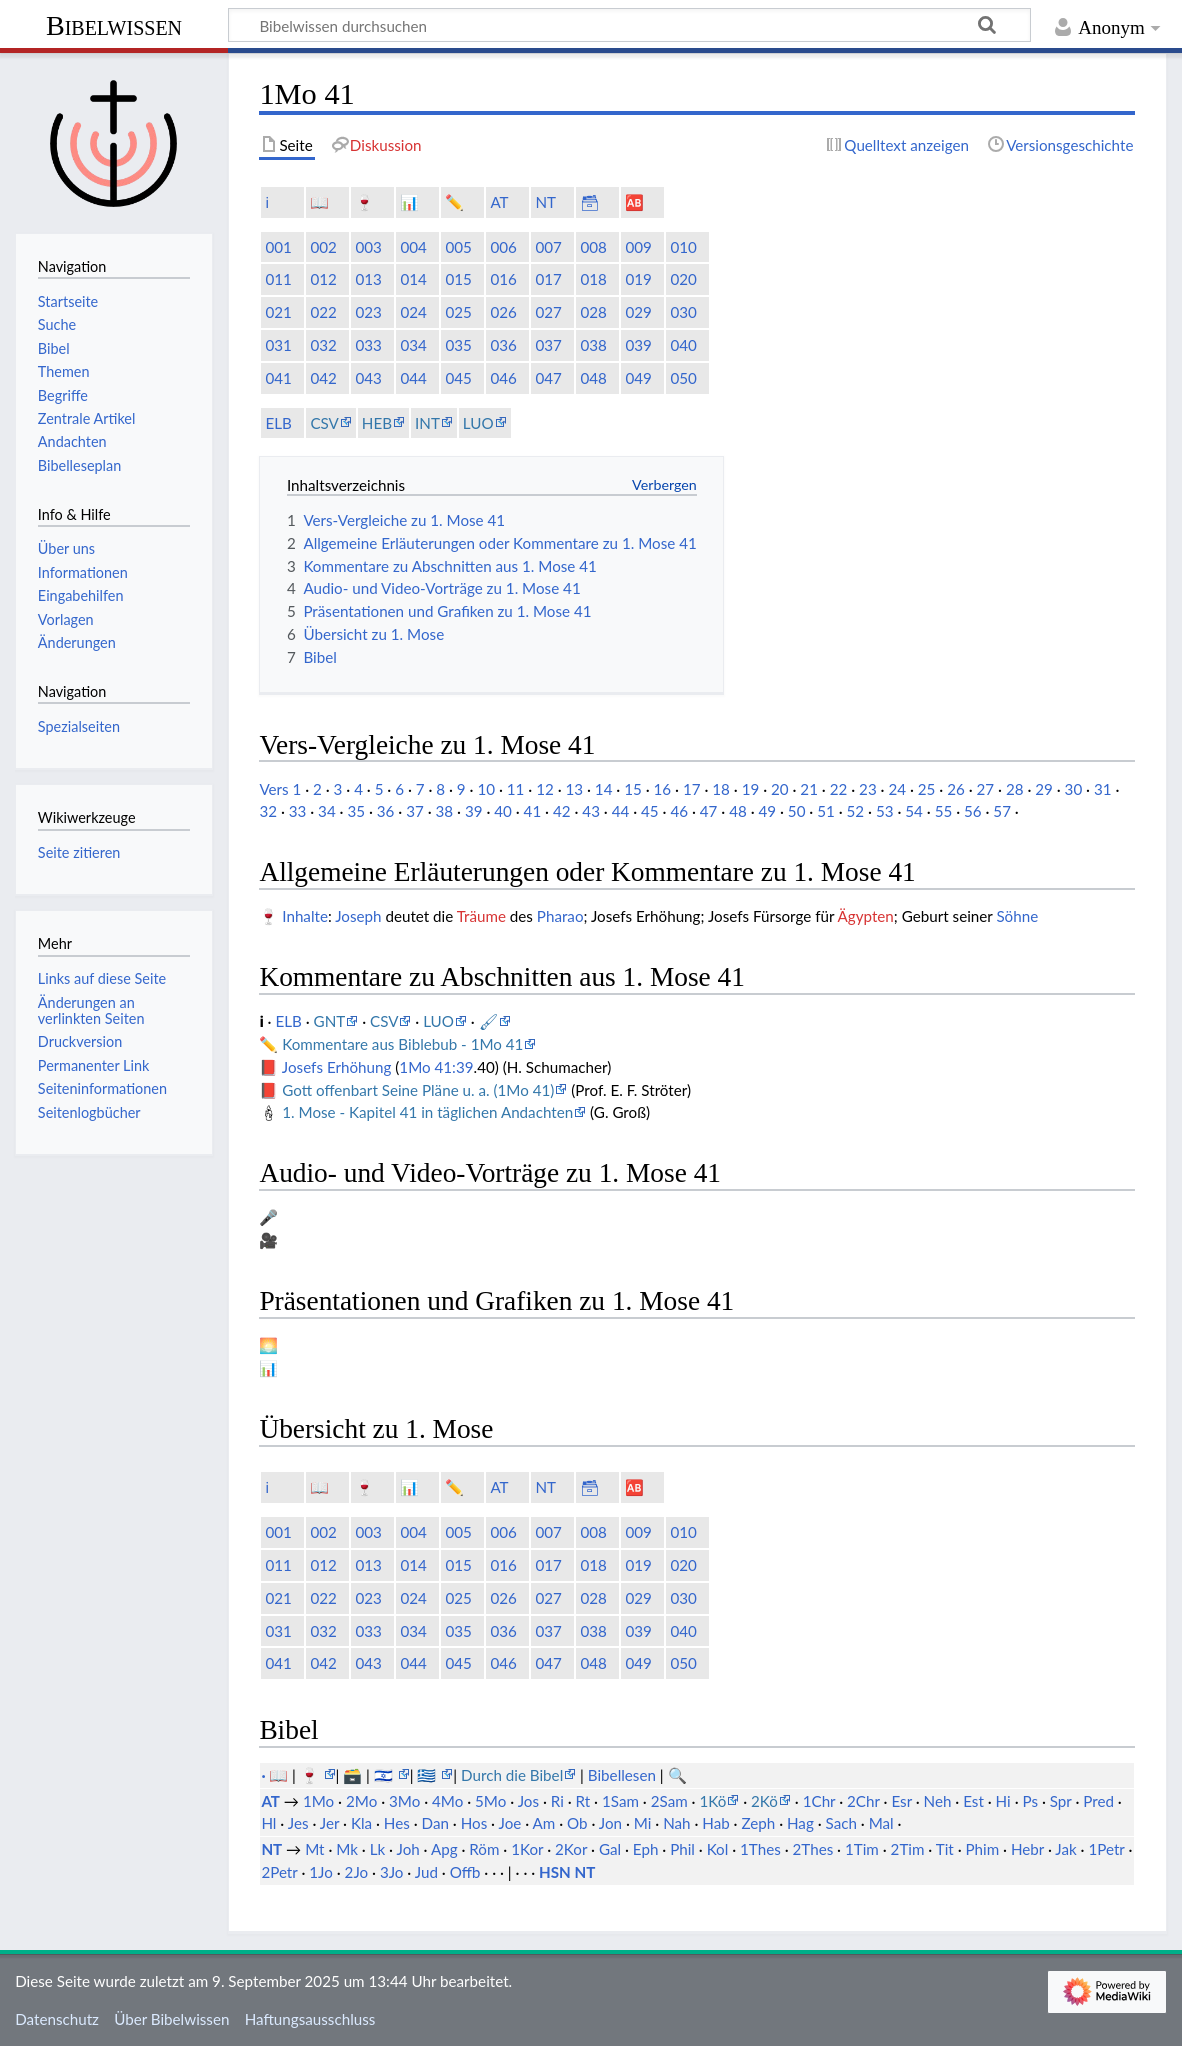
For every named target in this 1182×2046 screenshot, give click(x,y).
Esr (901, 1801)
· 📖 (276, 1775)
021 (278, 312)
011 (278, 279)
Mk (347, 1849)
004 (413, 247)
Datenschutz (57, 2019)
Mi (643, 1823)
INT (427, 423)
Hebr (1027, 1849)
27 (986, 789)
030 (683, 312)
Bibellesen (622, 1775)
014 (413, 279)
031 (278, 345)
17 (692, 789)
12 (545, 789)
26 (956, 789)
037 (548, 345)
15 (633, 789)
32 (268, 811)
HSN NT (567, 1872)
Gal (610, 1849)
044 (413, 378)
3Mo (404, 1801)
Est (973, 1801)
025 (458, 312)
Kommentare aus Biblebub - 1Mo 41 (402, 1044)
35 (356, 811)
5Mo (490, 1801)
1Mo (318, 1801)
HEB (377, 423)
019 (638, 279)
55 (944, 811)
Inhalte (305, 916)
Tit (945, 1849)
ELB (278, 423)
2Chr (863, 1801)
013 (368, 279)
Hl (268, 1823)
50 (797, 811)
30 (1074, 789)
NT (545, 202)
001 (278, 247)
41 (533, 811)
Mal (881, 1823)
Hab (715, 1823)
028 (593, 312)
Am (544, 1823)
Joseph (358, 916)
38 (445, 811)
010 (683, 247)
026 (503, 312)
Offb (465, 1872)
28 (1015, 789)
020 (683, 279)
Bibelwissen (114, 25)
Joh (407, 1849)
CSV (324, 423)
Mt (314, 1849)
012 (323, 279)
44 (621, 811)
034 (413, 345)
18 (721, 789)
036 (503, 345)
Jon (610, 1823)
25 (927, 789)
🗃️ (352, 1775)
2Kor (571, 1849)
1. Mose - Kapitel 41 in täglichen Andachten (427, 1112)
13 (574, 789)
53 (885, 811)
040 (683, 345)
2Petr (279, 1872)
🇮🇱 (385, 1775)
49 (767, 811)
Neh (938, 1801)
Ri (557, 1801)
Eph (646, 1849)
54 (914, 811)
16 (663, 789)
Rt (583, 1801)
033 (368, 345)
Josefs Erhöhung (337, 1067)
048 (593, 378)
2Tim (908, 1849)
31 (1103, 789)
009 (638, 247)
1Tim (862, 1849)
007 (548, 247)
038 (593, 345)
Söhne (1017, 916)
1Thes (760, 1849)
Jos (528, 1801)
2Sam (669, 1801)
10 (486, 789)
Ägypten (866, 916)
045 (458, 378)
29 (1044, 789)
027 (548, 312)
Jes (298, 1823)
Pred (1098, 1801)
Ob (577, 1823)
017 (548, 279)
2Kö (764, 1801)
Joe (510, 1823)
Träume (481, 916)
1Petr (1106, 1849)
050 (683, 378)
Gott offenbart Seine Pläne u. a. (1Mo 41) (418, 1090)
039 (638, 345)
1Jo (321, 1872)
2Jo (357, 1872)
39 (474, 811)
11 (516, 789)
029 (638, 312)
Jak (1065, 1849)
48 (738, 811)
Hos (474, 1823)
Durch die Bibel (512, 1775)
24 (897, 789)
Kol (718, 1849)
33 (298, 811)
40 (503, 811)
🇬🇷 (428, 1775)
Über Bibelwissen (171, 2019)
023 (368, 312)
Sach (841, 1823)
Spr (1061, 1801)
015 (458, 279)
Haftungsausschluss (310, 2019)
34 (327, 811)
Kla (361, 1823)
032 (323, 345)
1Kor (527, 1849)
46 (679, 811)
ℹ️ (267, 202)
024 (413, 312)
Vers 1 (280, 789)
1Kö (712, 1801)
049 (638, 378)
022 (323, 312)
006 (503, 247)
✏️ (454, 202)
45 (650, 811)
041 (278, 378)
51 (826, 811)
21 (809, 789)
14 (604, 789)
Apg (444, 1849)
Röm (484, 1849)
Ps (1030, 1801)
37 (415, 811)
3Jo (392, 1872)
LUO (478, 423)
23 (868, 789)
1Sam (620, 1801)
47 (709, 811)
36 (386, 811)
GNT (330, 1021)
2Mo (361, 1801)
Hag (800, 1823)
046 (503, 378)
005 (458, 247)
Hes (397, 1823)
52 (856, 811)
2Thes (813, 1849)
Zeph (758, 1823)
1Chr (819, 1801)
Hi (1003, 1801)
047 (548, 378)
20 (780, 789)
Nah (676, 1823)
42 (562, 811)
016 (503, 279)
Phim (982, 1849)
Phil (682, 1849)
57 (1002, 811)
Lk (378, 1849)
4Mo (447, 1801)
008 (593, 247)
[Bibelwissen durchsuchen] (629, 25)
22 (839, 789)
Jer (329, 1823)
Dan (435, 1823)
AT (499, 202)
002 (323, 247)
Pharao (560, 916)
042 (323, 378)
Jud (426, 1872)
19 (751, 789)
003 (368, 247)
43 (591, 811)
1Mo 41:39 (436, 1067)
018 (593, 279)
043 (368, 378)
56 (973, 811)
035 (458, 345)
